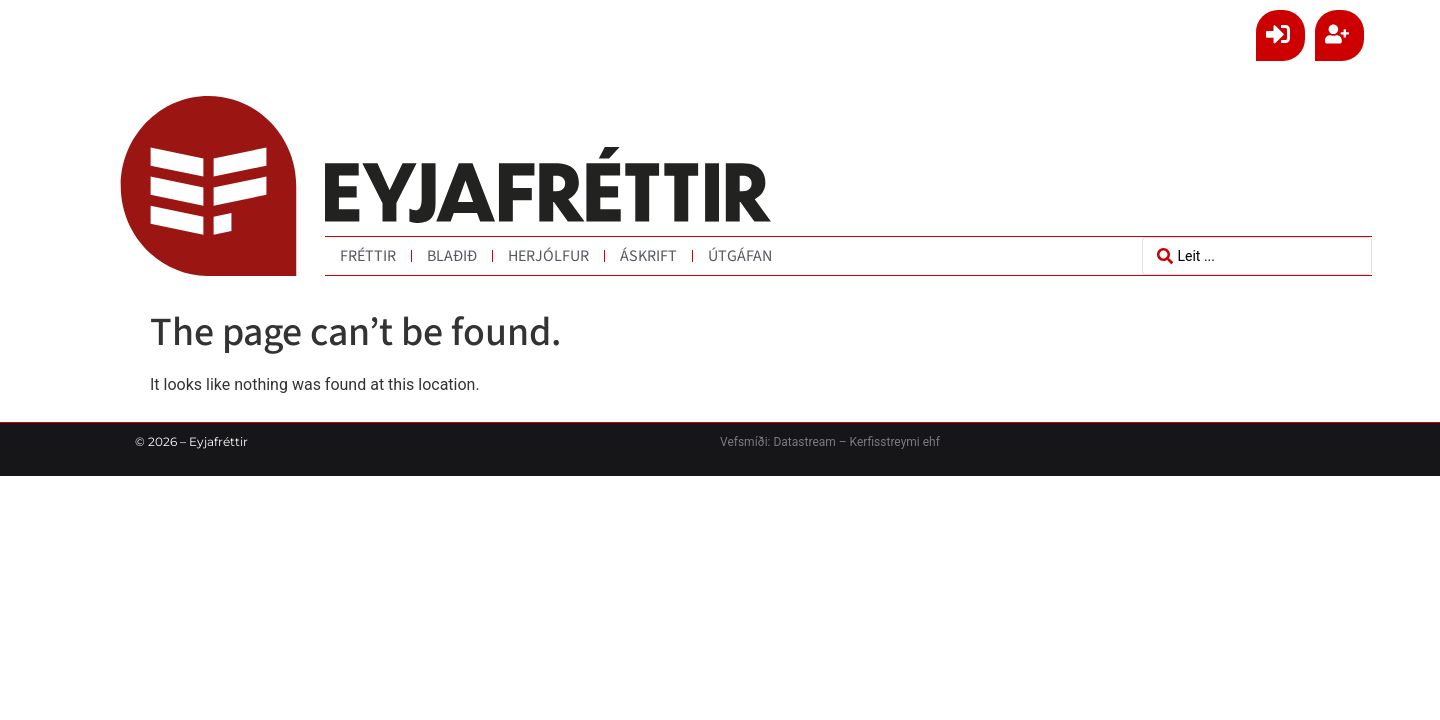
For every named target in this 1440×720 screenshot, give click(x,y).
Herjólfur (548, 256)
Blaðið (452, 256)
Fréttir (368, 256)
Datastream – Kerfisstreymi (844, 442)
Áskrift (648, 256)
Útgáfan (740, 256)
